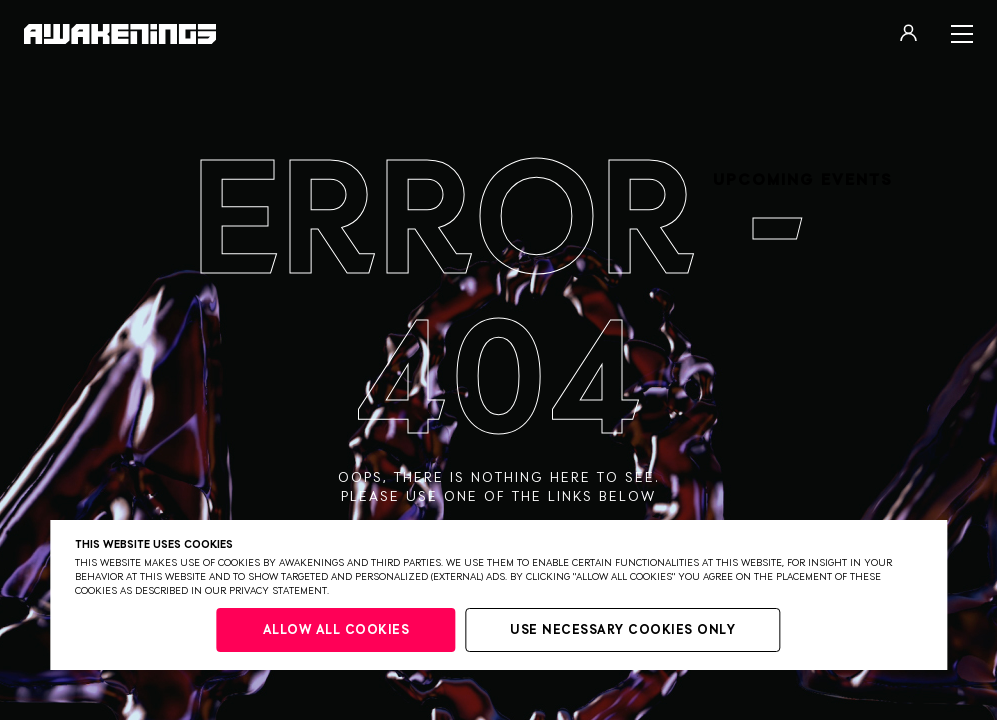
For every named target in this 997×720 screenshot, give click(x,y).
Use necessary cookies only (622, 630)
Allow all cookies (336, 630)
